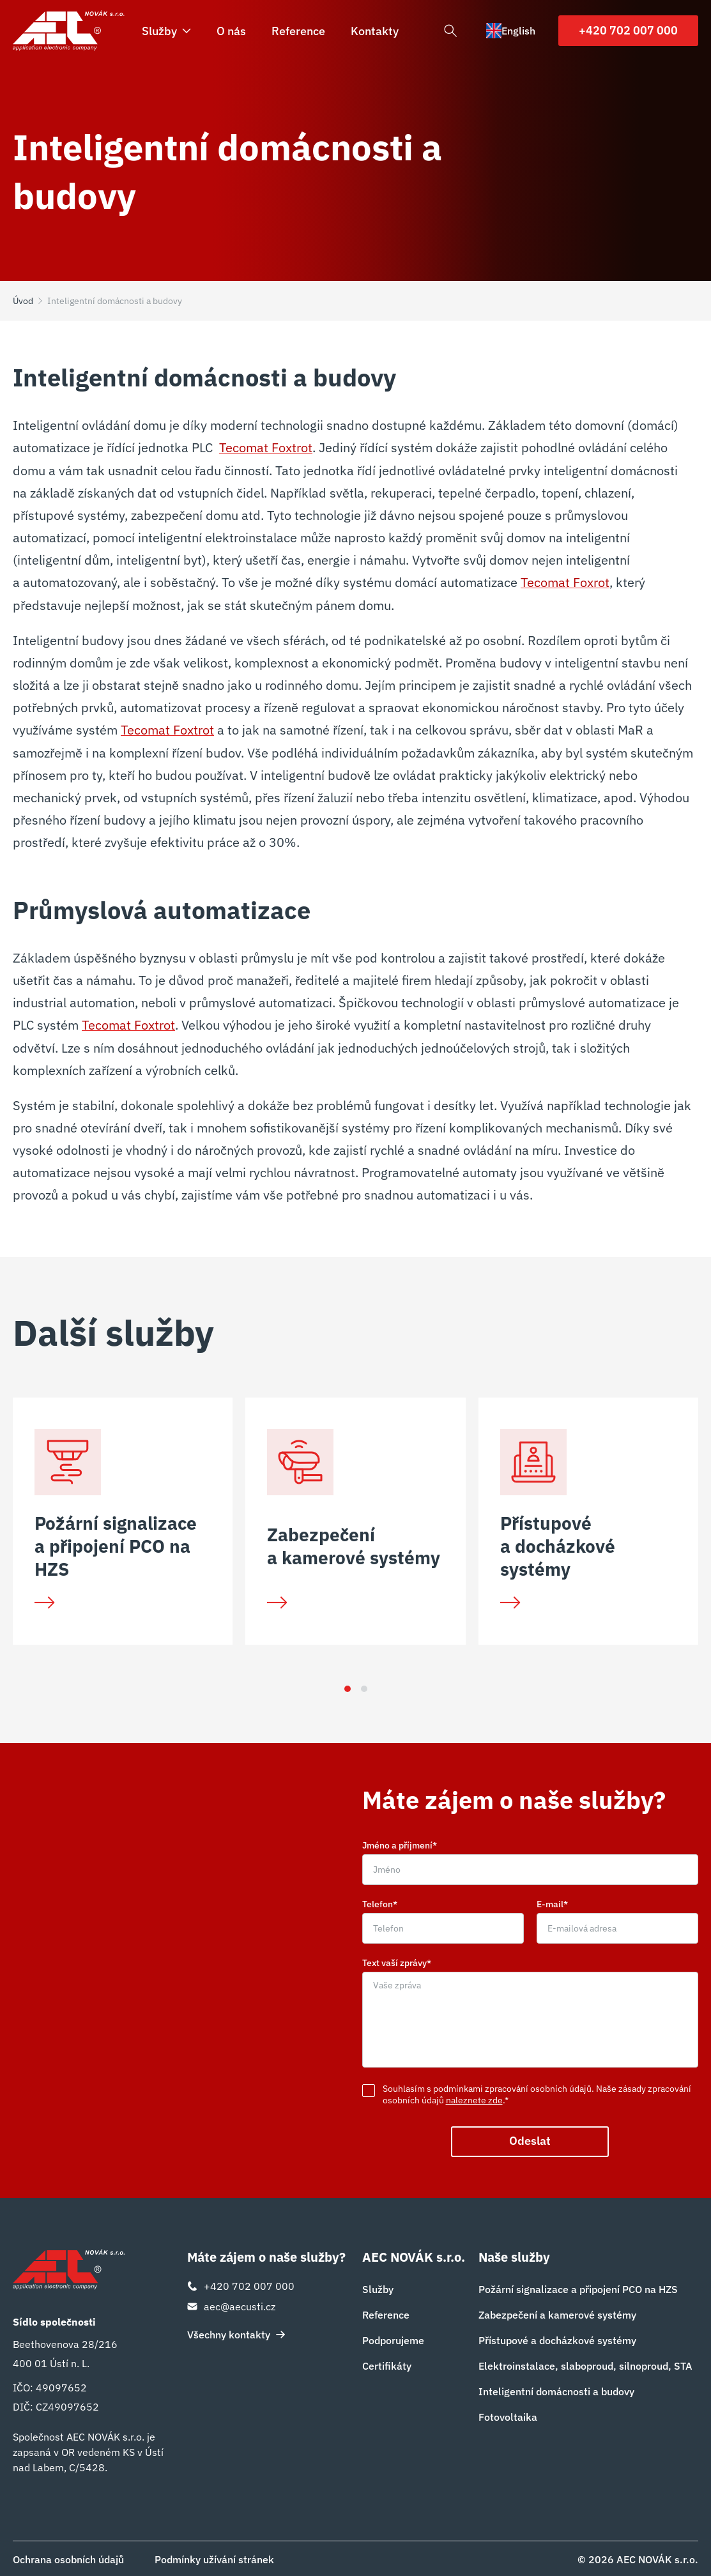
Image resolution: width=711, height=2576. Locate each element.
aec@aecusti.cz (231, 2306)
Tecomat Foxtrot (265, 447)
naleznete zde (474, 2099)
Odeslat (530, 2140)
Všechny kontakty (236, 2334)
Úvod (23, 300)
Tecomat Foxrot (565, 581)
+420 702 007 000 (628, 30)
